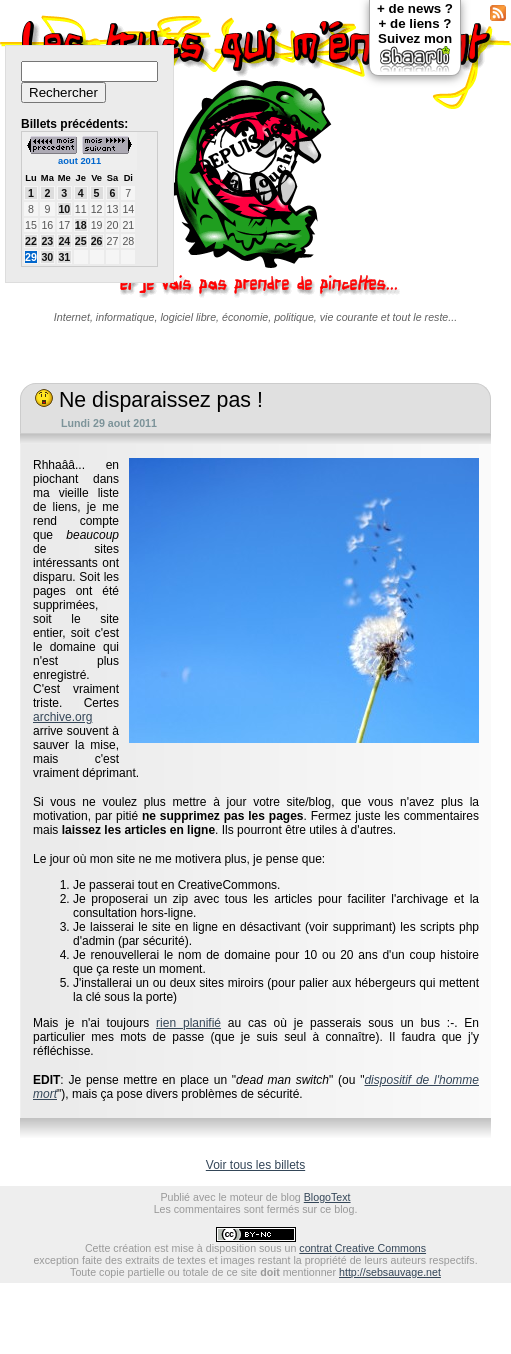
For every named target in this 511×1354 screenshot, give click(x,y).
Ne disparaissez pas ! (149, 400)
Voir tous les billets (255, 1165)
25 (81, 241)
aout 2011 (79, 161)
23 (47, 241)
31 (64, 257)
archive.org (62, 717)
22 (31, 241)
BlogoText (327, 1197)
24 (64, 241)
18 (81, 225)
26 (97, 241)
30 (47, 257)
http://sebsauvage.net (390, 1272)
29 (31, 257)
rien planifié (188, 1023)
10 (64, 209)
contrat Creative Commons (362, 1248)
